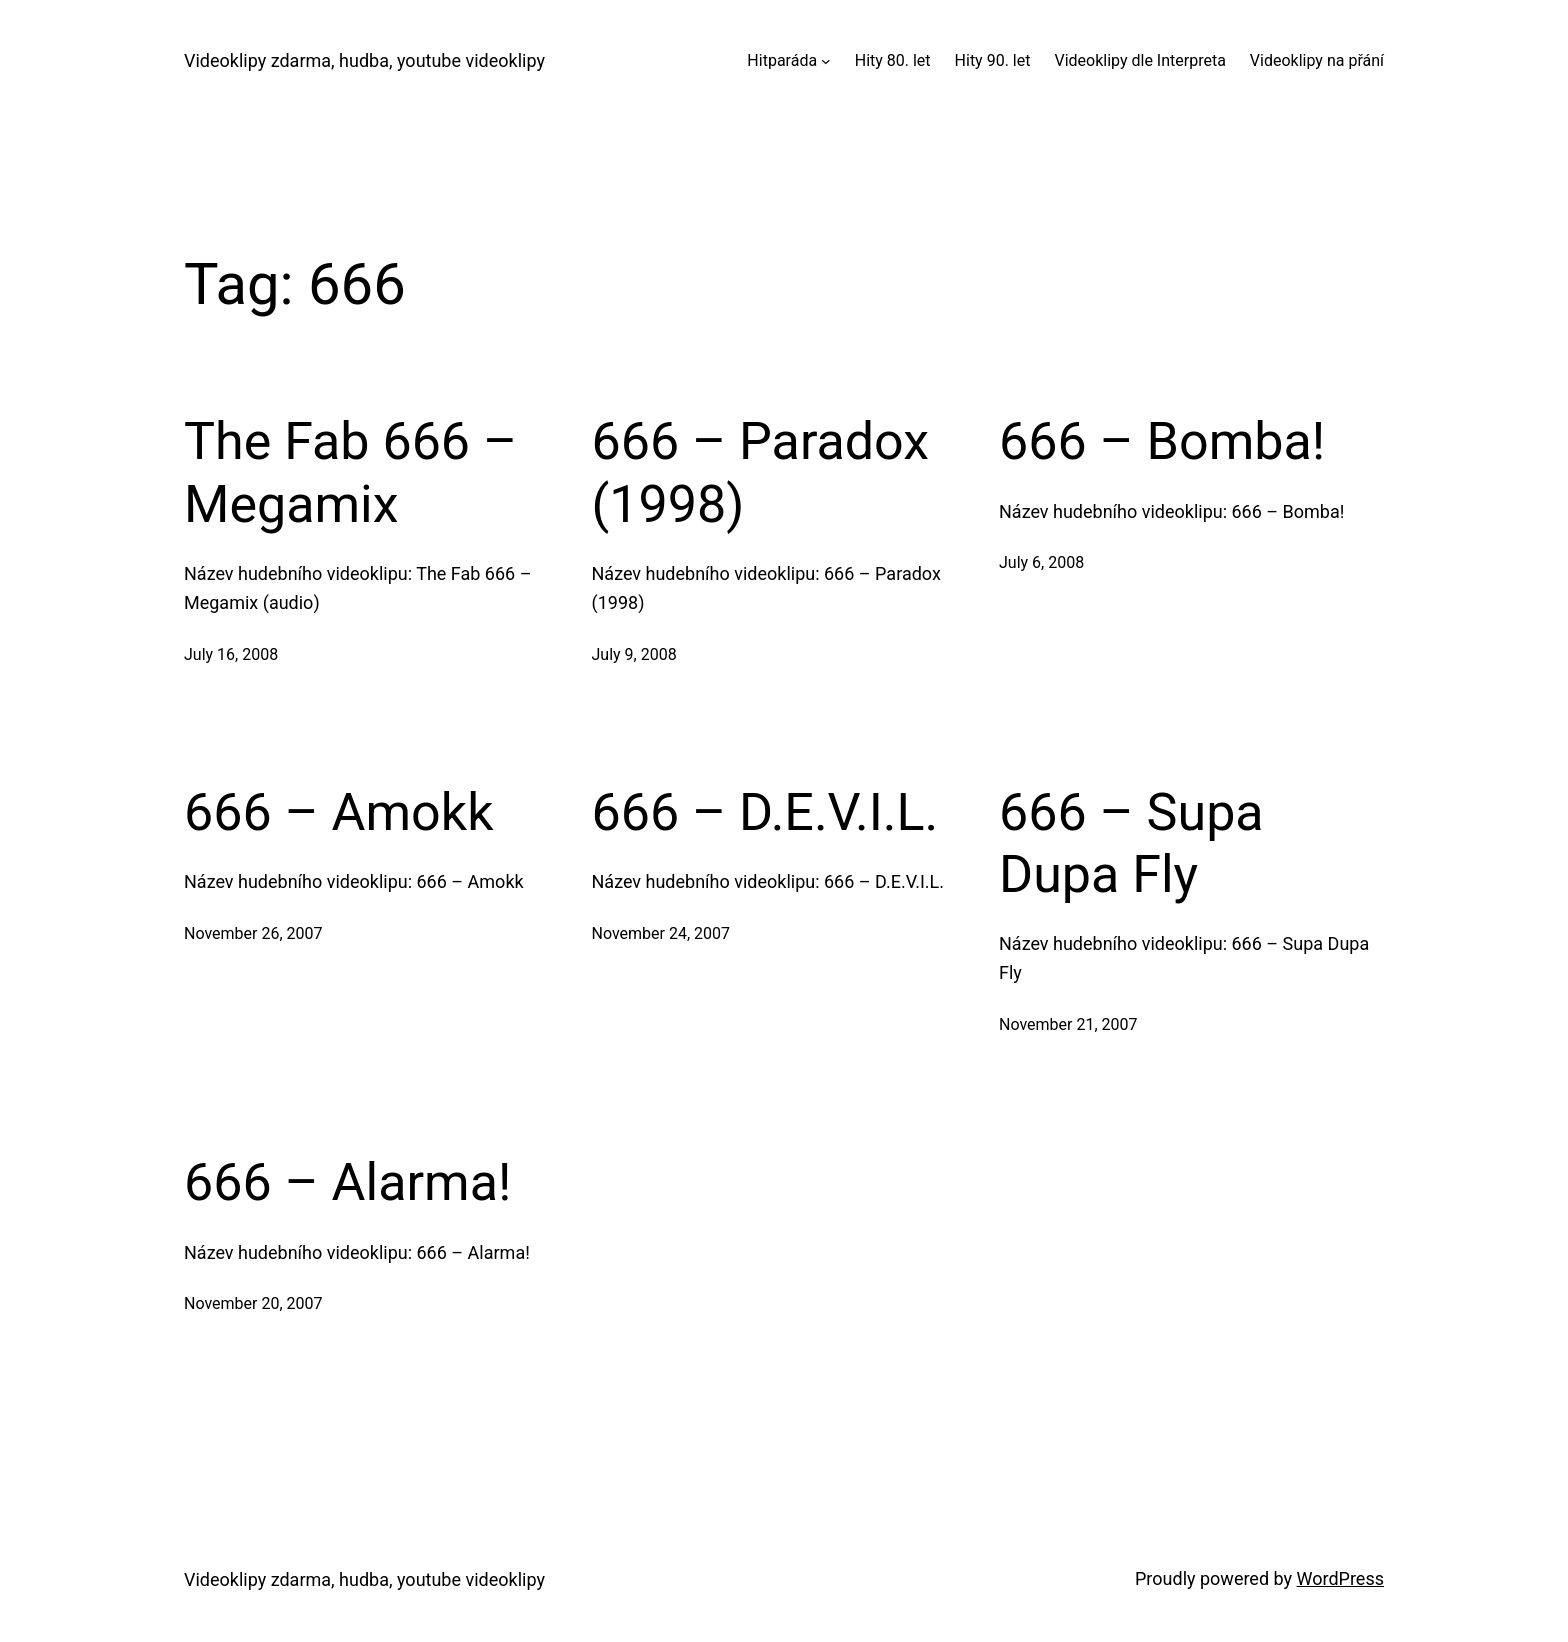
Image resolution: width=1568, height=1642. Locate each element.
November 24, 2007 (661, 933)
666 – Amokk (339, 812)
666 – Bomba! (1162, 441)
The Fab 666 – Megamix (350, 472)
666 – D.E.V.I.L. (765, 812)
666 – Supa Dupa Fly (1131, 843)
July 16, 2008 (231, 654)
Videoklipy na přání (1317, 60)
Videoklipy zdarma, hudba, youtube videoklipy (364, 60)
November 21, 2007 (1068, 1024)
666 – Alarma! (347, 1182)
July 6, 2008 (1041, 562)
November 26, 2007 (253, 933)
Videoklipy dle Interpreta (1139, 60)
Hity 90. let (993, 60)
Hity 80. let (893, 60)
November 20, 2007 (253, 1303)
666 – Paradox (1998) (761, 472)
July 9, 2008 (634, 654)
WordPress (1340, 1578)
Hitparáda (782, 60)
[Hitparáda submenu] (826, 61)
